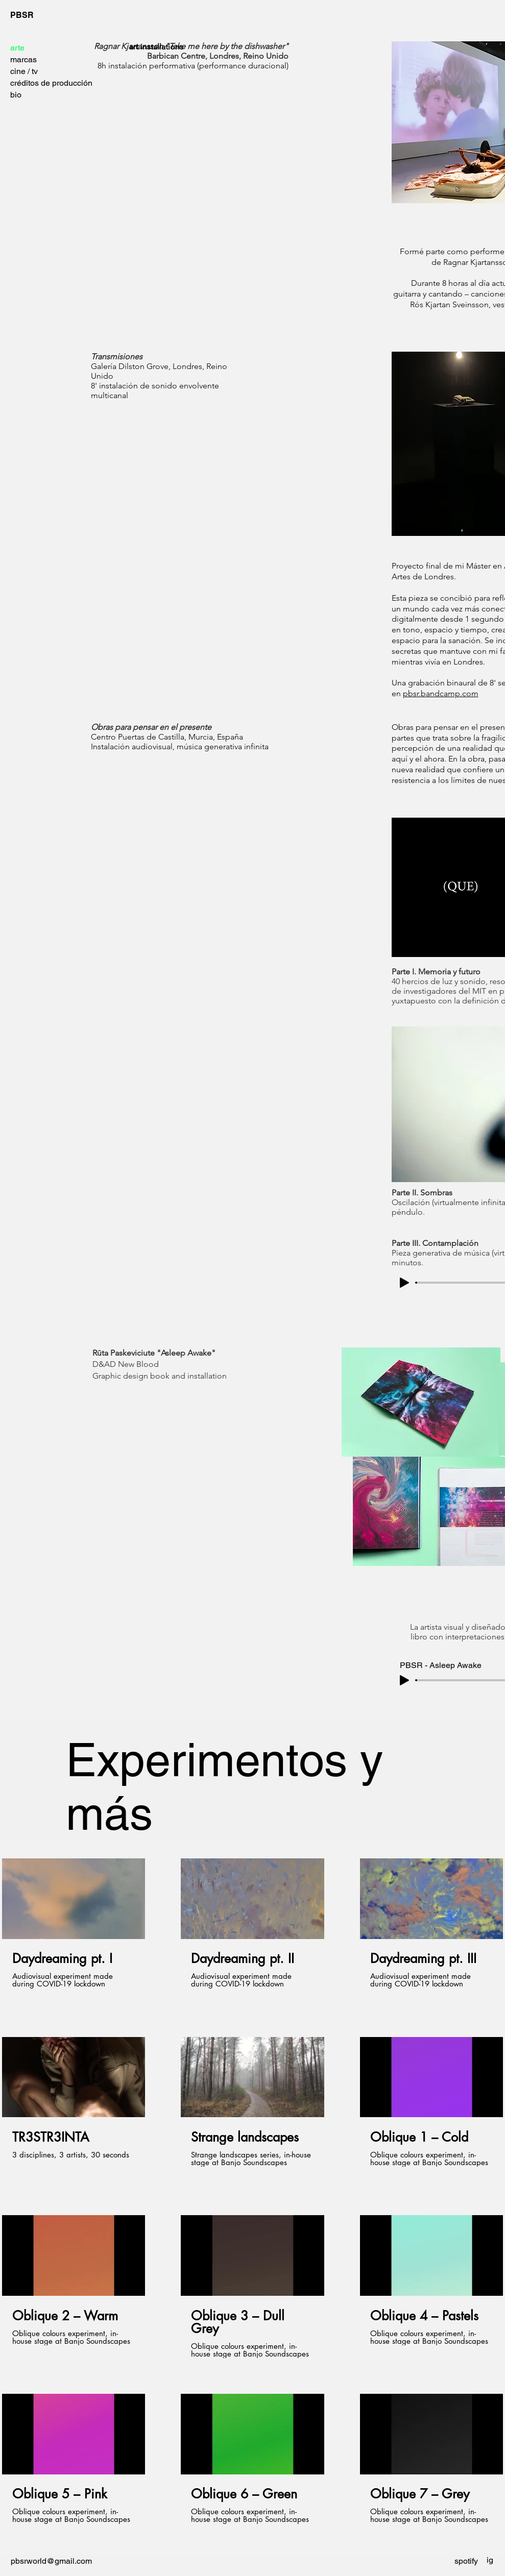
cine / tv (24, 71)
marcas (23, 59)
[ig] (490, 2560)
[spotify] (466, 2561)
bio (15, 95)
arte (17, 48)
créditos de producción (51, 83)
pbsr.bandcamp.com (440, 693)
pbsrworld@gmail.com (51, 2561)
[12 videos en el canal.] (252, 2197)
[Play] (404, 1283)
